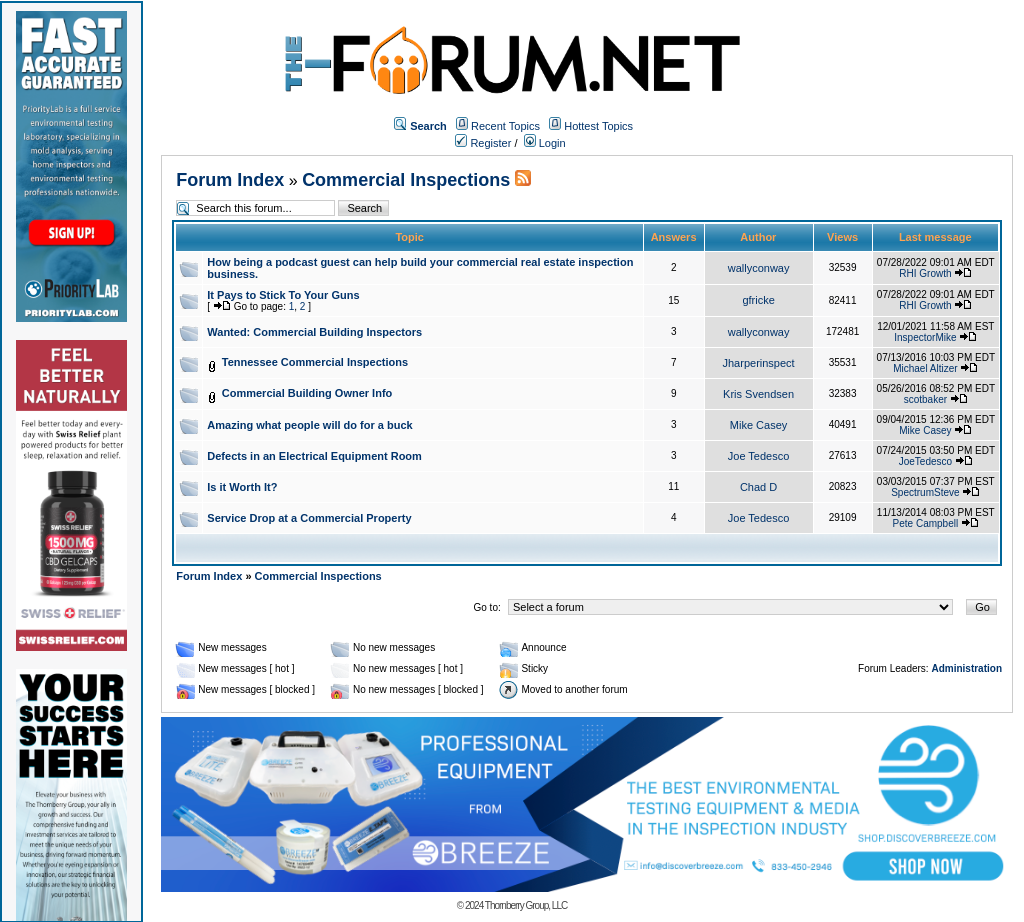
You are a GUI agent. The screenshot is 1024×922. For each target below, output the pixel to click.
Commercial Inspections (406, 180)
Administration (966, 668)
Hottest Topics (598, 126)
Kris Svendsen (758, 394)
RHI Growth (925, 273)
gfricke (758, 300)
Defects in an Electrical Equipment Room (314, 456)
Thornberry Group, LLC (526, 905)
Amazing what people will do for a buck (309, 425)
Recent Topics (505, 126)
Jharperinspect (759, 363)
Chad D (758, 487)
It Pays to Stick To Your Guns (283, 295)
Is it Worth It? (242, 487)
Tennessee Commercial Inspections (315, 362)
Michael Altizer (925, 368)
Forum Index (230, 180)
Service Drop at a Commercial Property (309, 518)
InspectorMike (925, 337)
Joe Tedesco (759, 456)
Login (545, 143)
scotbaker (925, 399)
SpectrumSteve (925, 492)
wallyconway (759, 268)
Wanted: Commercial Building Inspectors (314, 332)
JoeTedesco (925, 461)
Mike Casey (758, 425)
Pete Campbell (926, 523)
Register (483, 143)
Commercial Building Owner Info (307, 393)
